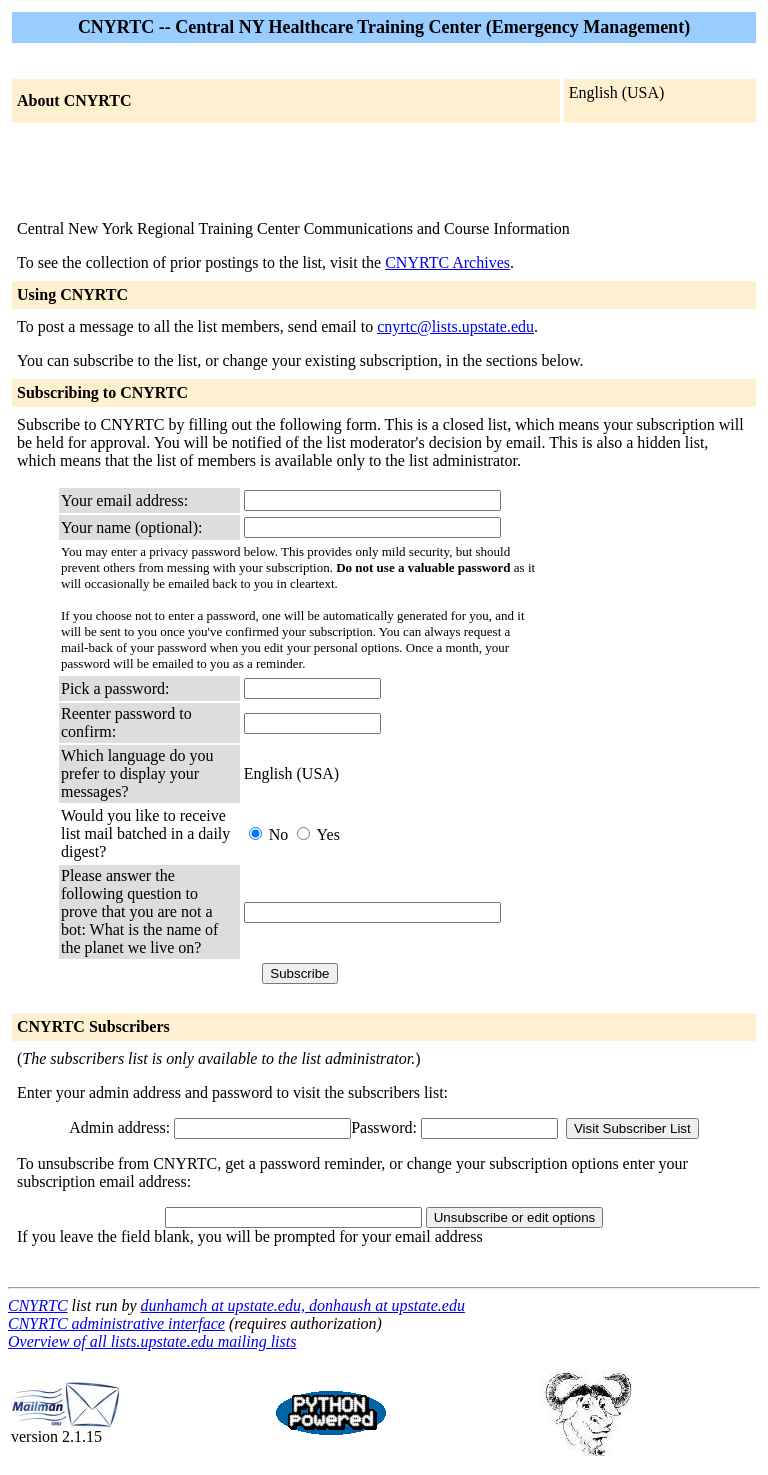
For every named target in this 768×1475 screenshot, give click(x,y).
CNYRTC (38, 1305)
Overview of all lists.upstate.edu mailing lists (152, 1341)
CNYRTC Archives (447, 262)
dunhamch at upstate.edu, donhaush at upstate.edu (302, 1305)
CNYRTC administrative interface (116, 1323)
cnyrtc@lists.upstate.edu (455, 326)
